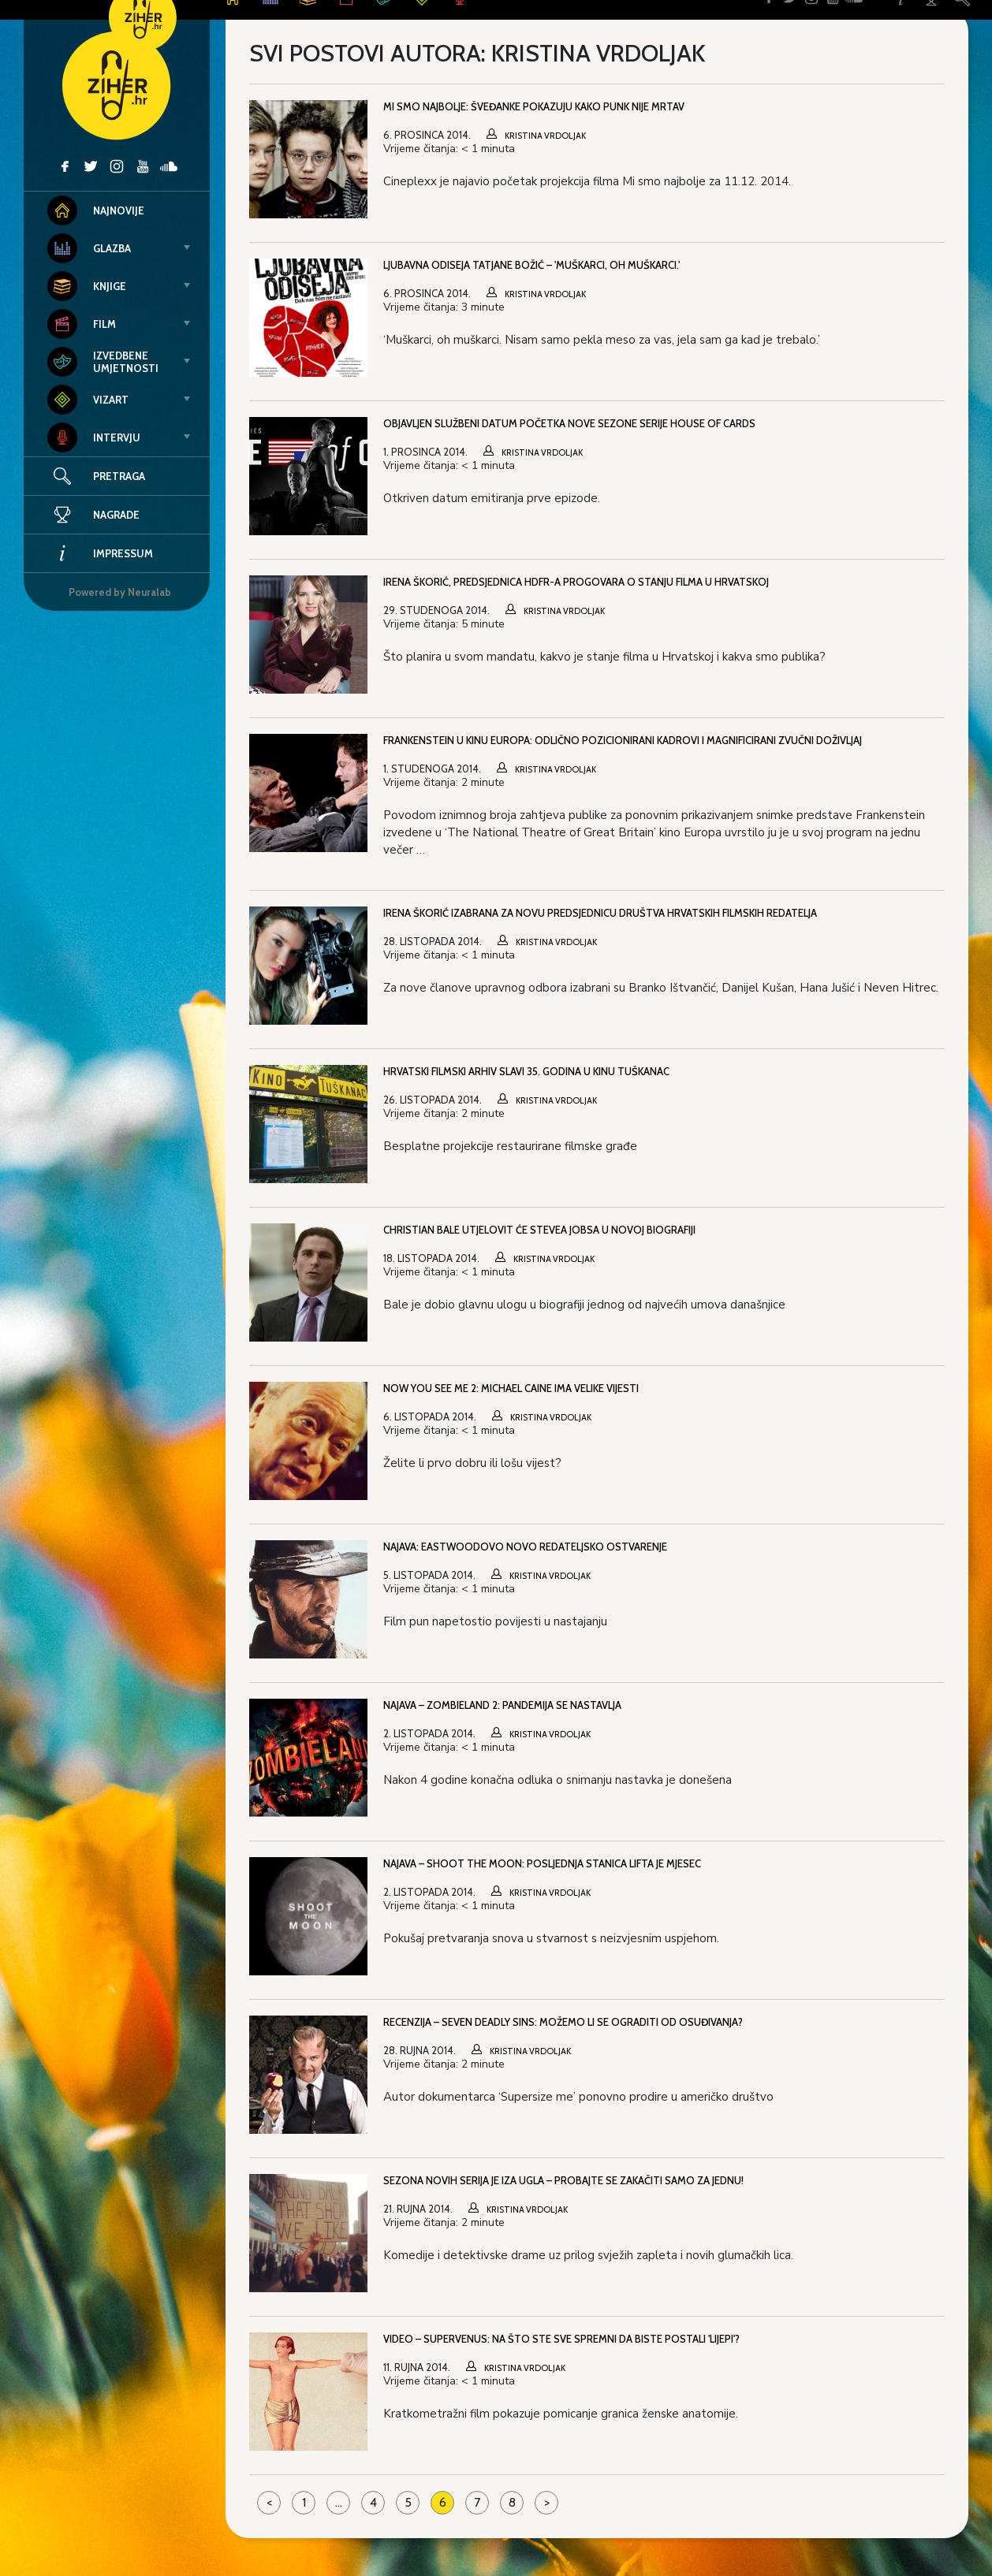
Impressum (100, 553)
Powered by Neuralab (120, 592)
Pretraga (119, 476)
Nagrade (93, 515)
